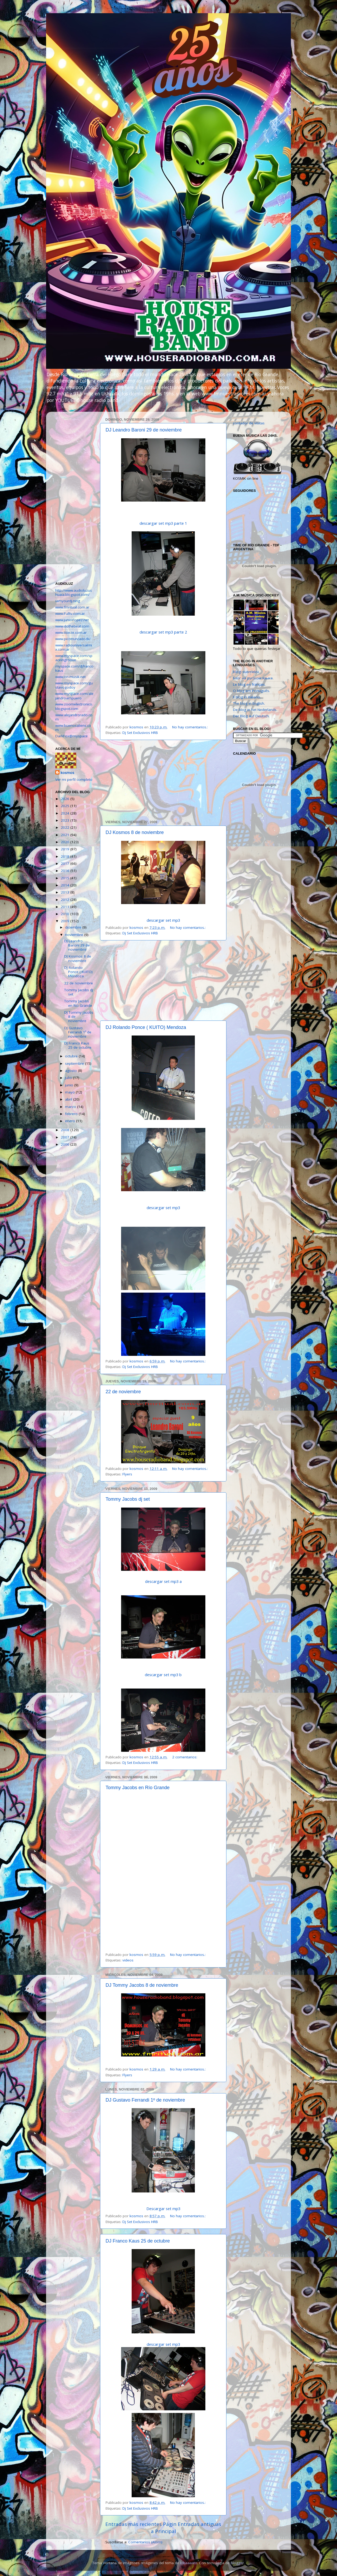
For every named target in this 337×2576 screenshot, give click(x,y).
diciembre (73, 927)
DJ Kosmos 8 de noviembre (135, 832)
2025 (65, 805)
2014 (65, 885)
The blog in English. (249, 703)
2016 (65, 870)
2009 (65, 921)
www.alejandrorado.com (73, 717)
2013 (65, 892)
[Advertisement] (163, 780)
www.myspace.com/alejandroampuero (74, 695)
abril (69, 1099)
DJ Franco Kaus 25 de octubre (138, 2241)
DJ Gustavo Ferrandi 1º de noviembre (145, 2100)
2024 (65, 813)
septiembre (75, 1063)
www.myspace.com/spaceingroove (73, 657)
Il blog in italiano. (247, 697)
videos (127, 1960)
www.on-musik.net (70, 676)
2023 (65, 820)
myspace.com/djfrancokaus (74, 668)
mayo (70, 1092)
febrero (72, 1113)
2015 (65, 878)
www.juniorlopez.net (72, 619)
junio (69, 1085)
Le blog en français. (249, 684)
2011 (65, 906)
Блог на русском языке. (253, 678)
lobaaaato (188, 2562)
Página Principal (164, 2527)
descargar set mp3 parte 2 (163, 632)
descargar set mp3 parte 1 (163, 523)
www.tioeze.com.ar (71, 632)
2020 (65, 842)
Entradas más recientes (133, 2524)
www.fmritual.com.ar (72, 607)
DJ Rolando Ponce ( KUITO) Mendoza (146, 1027)
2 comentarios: (185, 1757)
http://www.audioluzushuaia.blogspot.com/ (73, 592)
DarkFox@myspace (71, 736)
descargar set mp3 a (163, 1581)
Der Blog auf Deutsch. (251, 716)
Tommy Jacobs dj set (128, 1499)
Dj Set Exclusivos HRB (140, 732)
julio (69, 1077)
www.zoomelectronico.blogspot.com (74, 706)
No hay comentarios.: (190, 727)
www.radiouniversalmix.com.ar (73, 647)
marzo (71, 1106)
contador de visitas (249, 423)
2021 (65, 834)
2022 (65, 827)
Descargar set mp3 (163, 2208)
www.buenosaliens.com (73, 727)
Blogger (237, 2562)
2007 (65, 1137)
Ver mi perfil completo (73, 779)
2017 (65, 863)
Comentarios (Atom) (145, 2542)
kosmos (67, 772)
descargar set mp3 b (163, 1674)
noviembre (74, 934)
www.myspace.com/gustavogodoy (74, 685)
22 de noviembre (123, 1391)
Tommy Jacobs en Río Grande (138, 1787)
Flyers (127, 1474)
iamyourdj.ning (67, 600)
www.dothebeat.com (72, 626)
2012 (65, 899)
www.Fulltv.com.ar (70, 613)
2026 (65, 798)
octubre (72, 1056)
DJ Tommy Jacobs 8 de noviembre (142, 1985)
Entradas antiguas (199, 2524)
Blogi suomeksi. (246, 671)
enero (70, 1120)
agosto (71, 1070)
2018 (65, 856)
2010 (65, 913)
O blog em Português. (251, 690)
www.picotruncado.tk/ (73, 638)
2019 (65, 849)
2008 (65, 1129)
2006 (65, 1144)
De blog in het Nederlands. (255, 709)
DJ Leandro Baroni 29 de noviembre (144, 430)
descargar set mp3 (163, 920)
